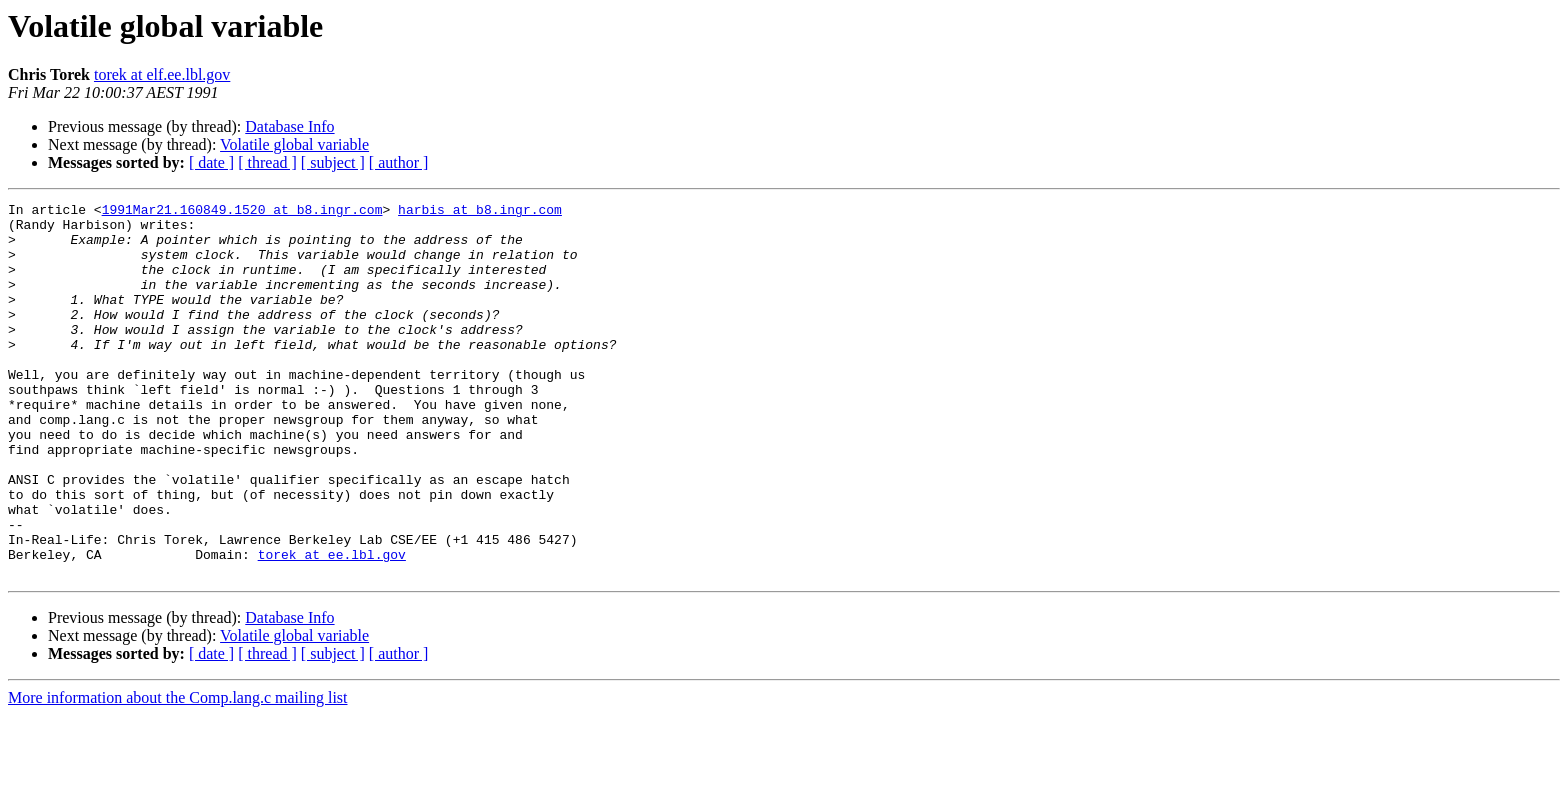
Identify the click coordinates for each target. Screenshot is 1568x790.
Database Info (289, 126)
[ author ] (399, 162)
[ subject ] (333, 162)
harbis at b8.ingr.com (480, 212)
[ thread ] (267, 162)
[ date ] (211, 162)
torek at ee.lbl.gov (332, 626)
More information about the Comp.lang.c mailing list (178, 772)
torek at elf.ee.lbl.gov (162, 74)
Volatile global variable (294, 144)
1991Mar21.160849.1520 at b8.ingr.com (242, 212)
